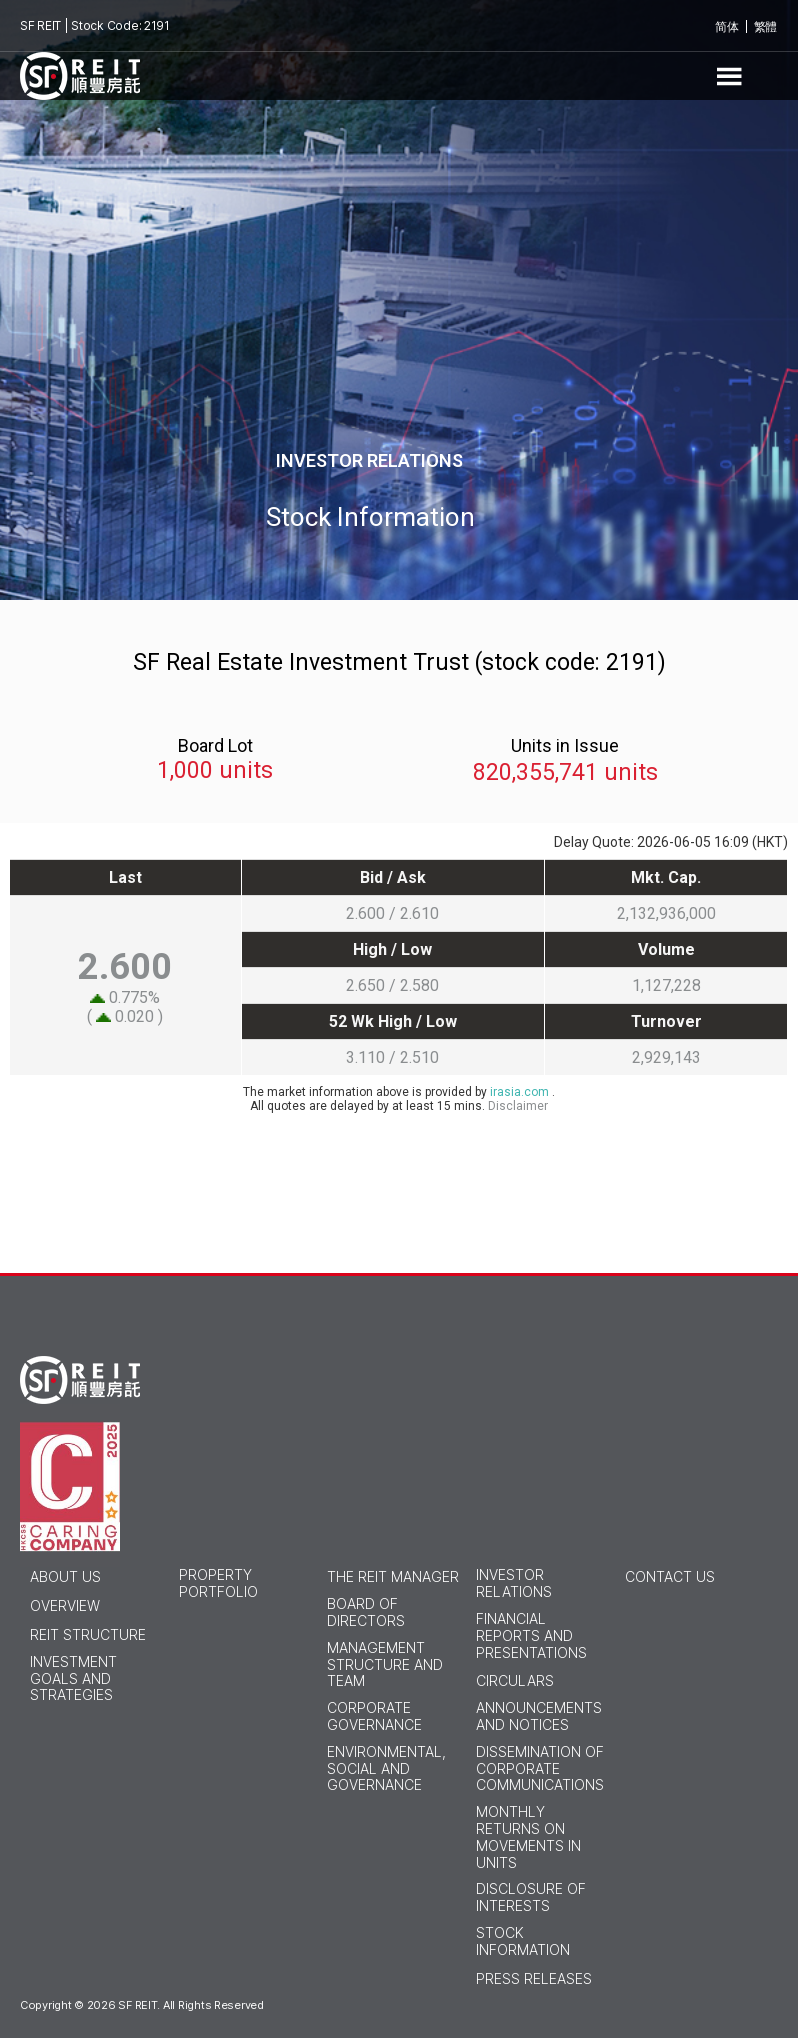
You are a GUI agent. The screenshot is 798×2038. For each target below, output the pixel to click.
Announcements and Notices (539, 1716)
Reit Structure (88, 1635)
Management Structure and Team (385, 1665)
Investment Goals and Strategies (73, 1679)
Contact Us (670, 1577)
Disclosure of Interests (531, 1897)
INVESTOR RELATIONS (514, 1583)
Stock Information (523, 1941)
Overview (65, 1606)
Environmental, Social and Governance (386, 1769)
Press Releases (534, 1979)
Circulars (515, 1681)
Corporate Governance (374, 1716)
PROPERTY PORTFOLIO (218, 1583)
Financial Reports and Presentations (531, 1636)
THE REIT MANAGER (393, 1577)
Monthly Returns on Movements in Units (528, 1837)
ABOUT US (65, 1577)
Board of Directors (366, 1612)
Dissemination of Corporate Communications (540, 1769)
